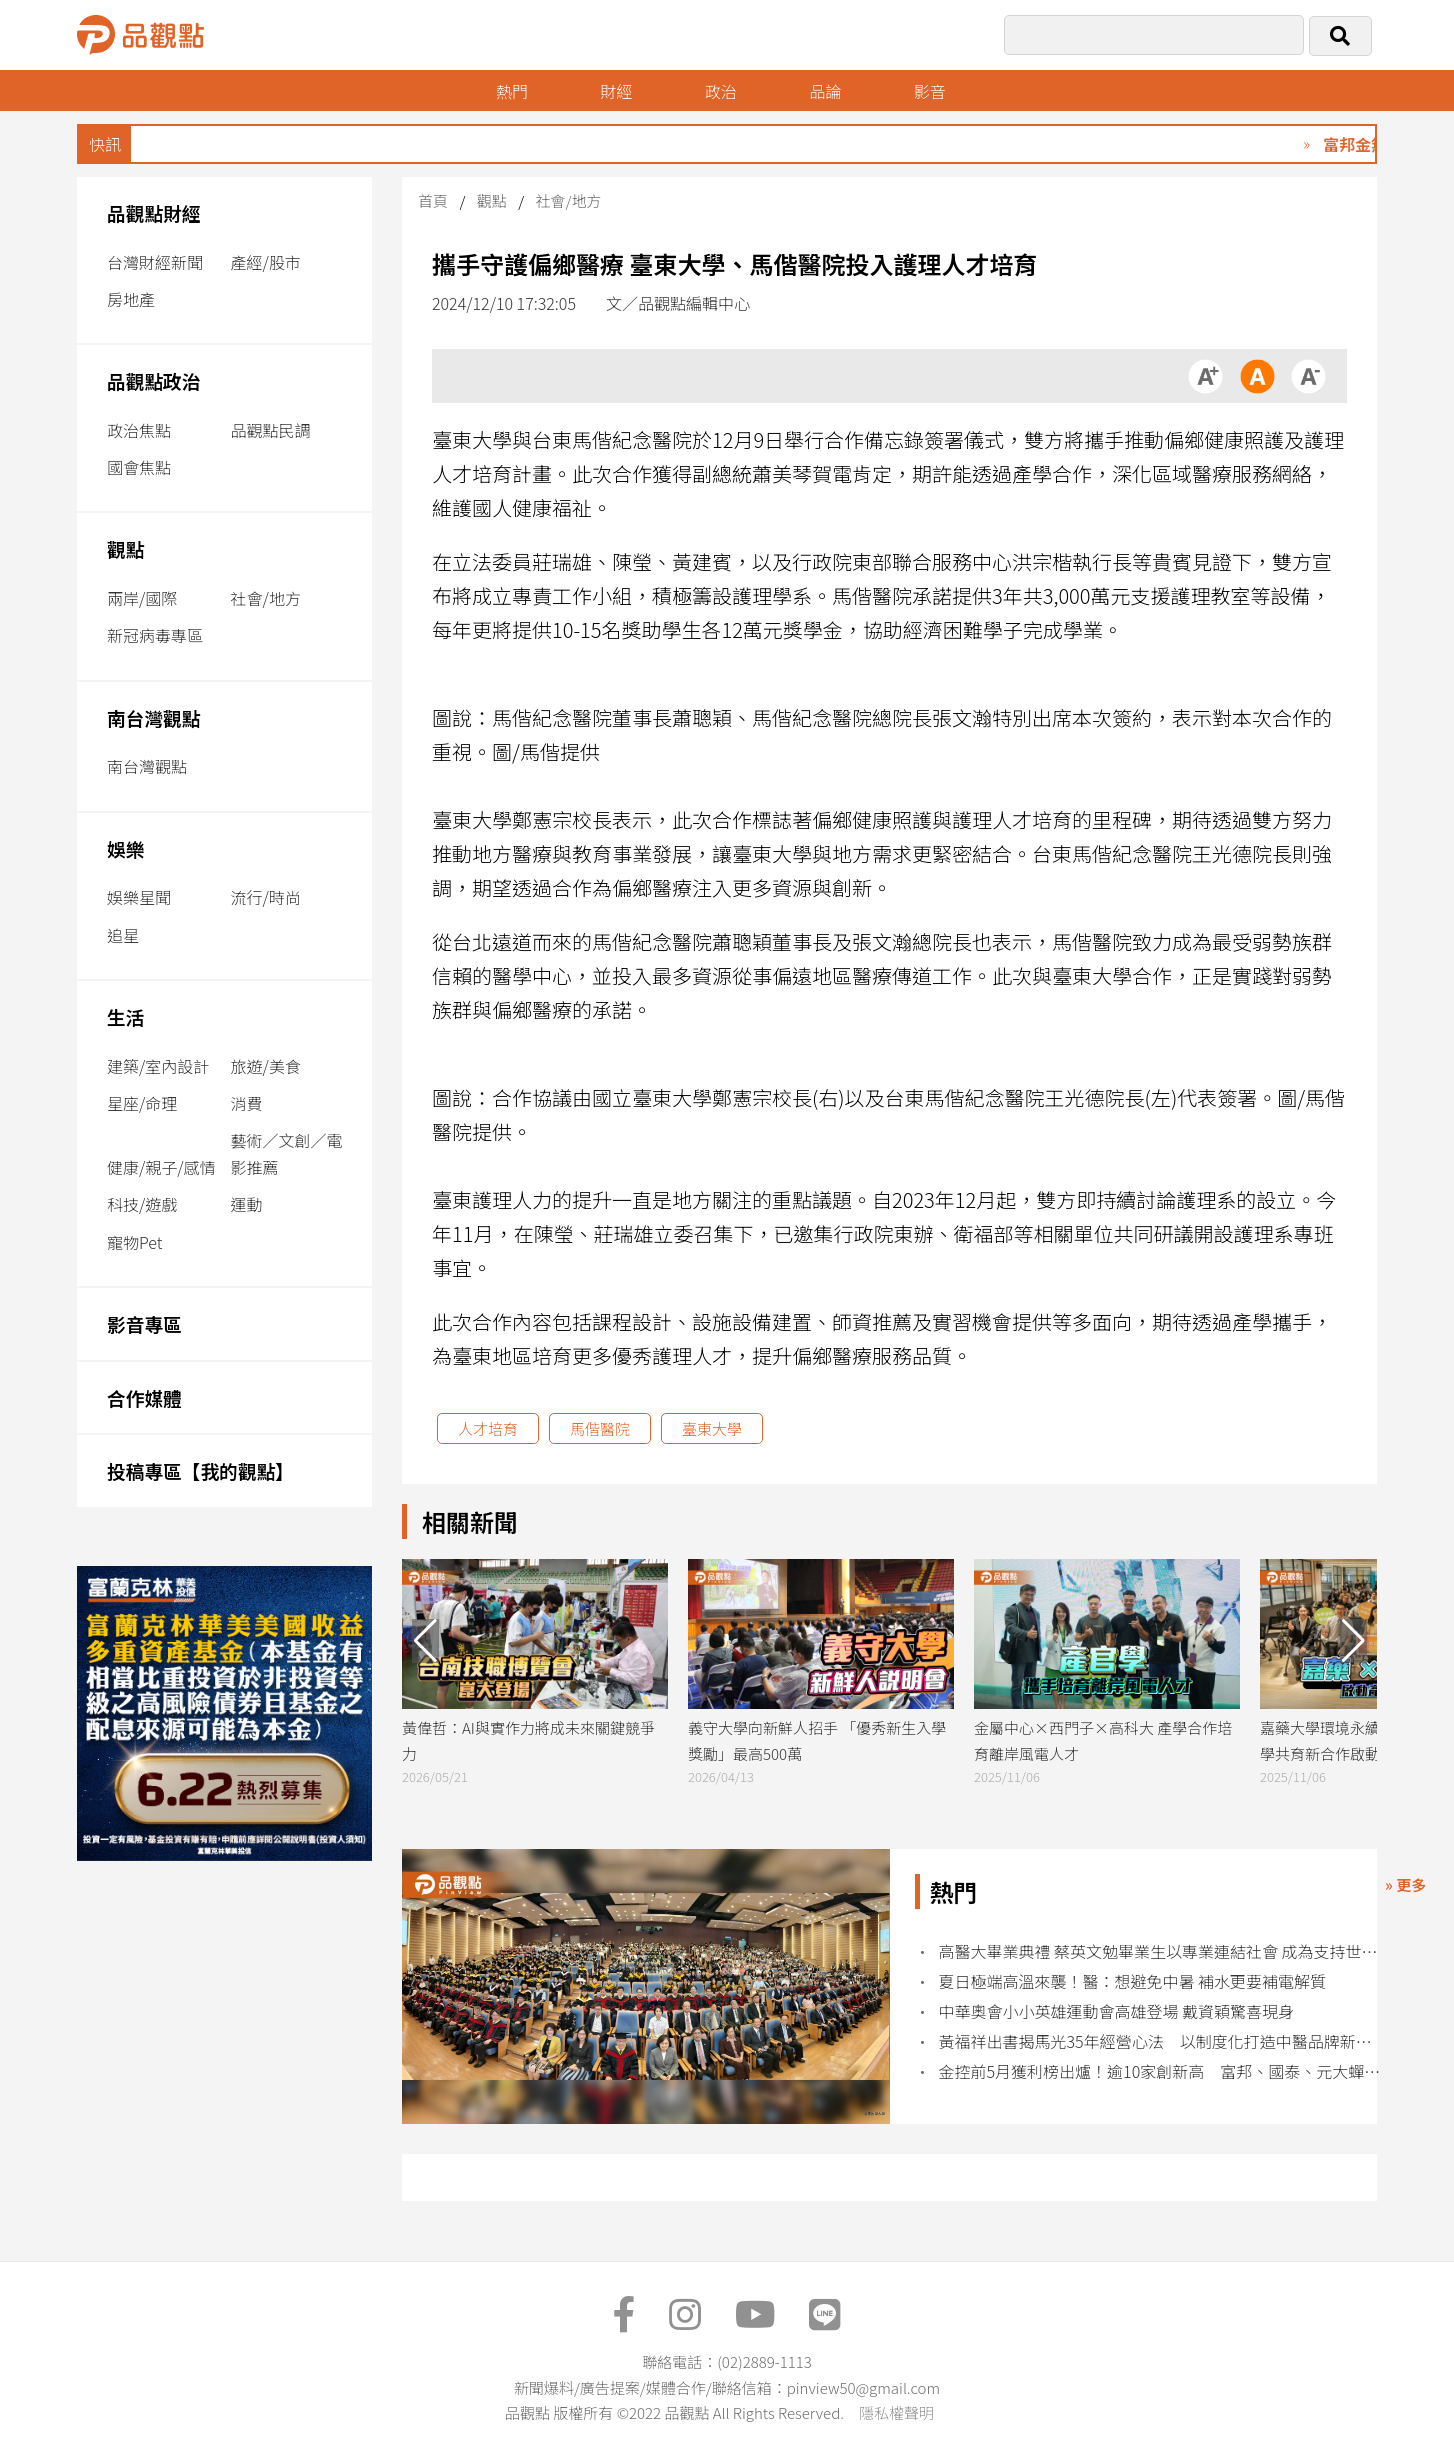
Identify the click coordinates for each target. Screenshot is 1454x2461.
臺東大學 (712, 1428)
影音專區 (144, 1323)
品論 (825, 91)
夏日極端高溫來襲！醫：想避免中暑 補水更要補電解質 (1133, 1981)
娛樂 (125, 848)
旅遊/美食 (266, 1066)
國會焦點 (139, 467)
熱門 (512, 91)
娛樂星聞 (139, 897)
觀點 (125, 548)
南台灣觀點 (154, 717)
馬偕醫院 (600, 1428)
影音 (930, 91)
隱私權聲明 (896, 2412)
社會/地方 (266, 598)
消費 (247, 1103)
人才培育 (488, 1428)
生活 (125, 1016)
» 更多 (1405, 1884)
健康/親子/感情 (161, 1167)
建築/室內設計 (158, 1066)
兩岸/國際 (142, 598)
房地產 (131, 299)
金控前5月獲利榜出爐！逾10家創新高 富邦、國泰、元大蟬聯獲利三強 (1160, 2071)
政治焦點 (139, 430)
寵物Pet (134, 1242)
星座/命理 (142, 1103)
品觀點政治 (154, 380)
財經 (616, 91)
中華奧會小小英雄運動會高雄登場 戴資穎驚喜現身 (1117, 2011)
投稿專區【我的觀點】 (200, 1470)
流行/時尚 (266, 897)
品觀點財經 (154, 212)
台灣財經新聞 (155, 262)
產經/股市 (266, 262)
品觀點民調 (271, 430)
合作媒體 (144, 1397)
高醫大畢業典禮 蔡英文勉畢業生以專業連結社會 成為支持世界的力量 (1160, 1951)
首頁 (433, 200)
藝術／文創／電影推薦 (287, 1153)
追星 (123, 935)
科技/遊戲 (142, 1204)
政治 (721, 91)
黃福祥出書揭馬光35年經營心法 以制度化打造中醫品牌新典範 (1160, 2041)
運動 (247, 1204)
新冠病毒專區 (155, 635)
